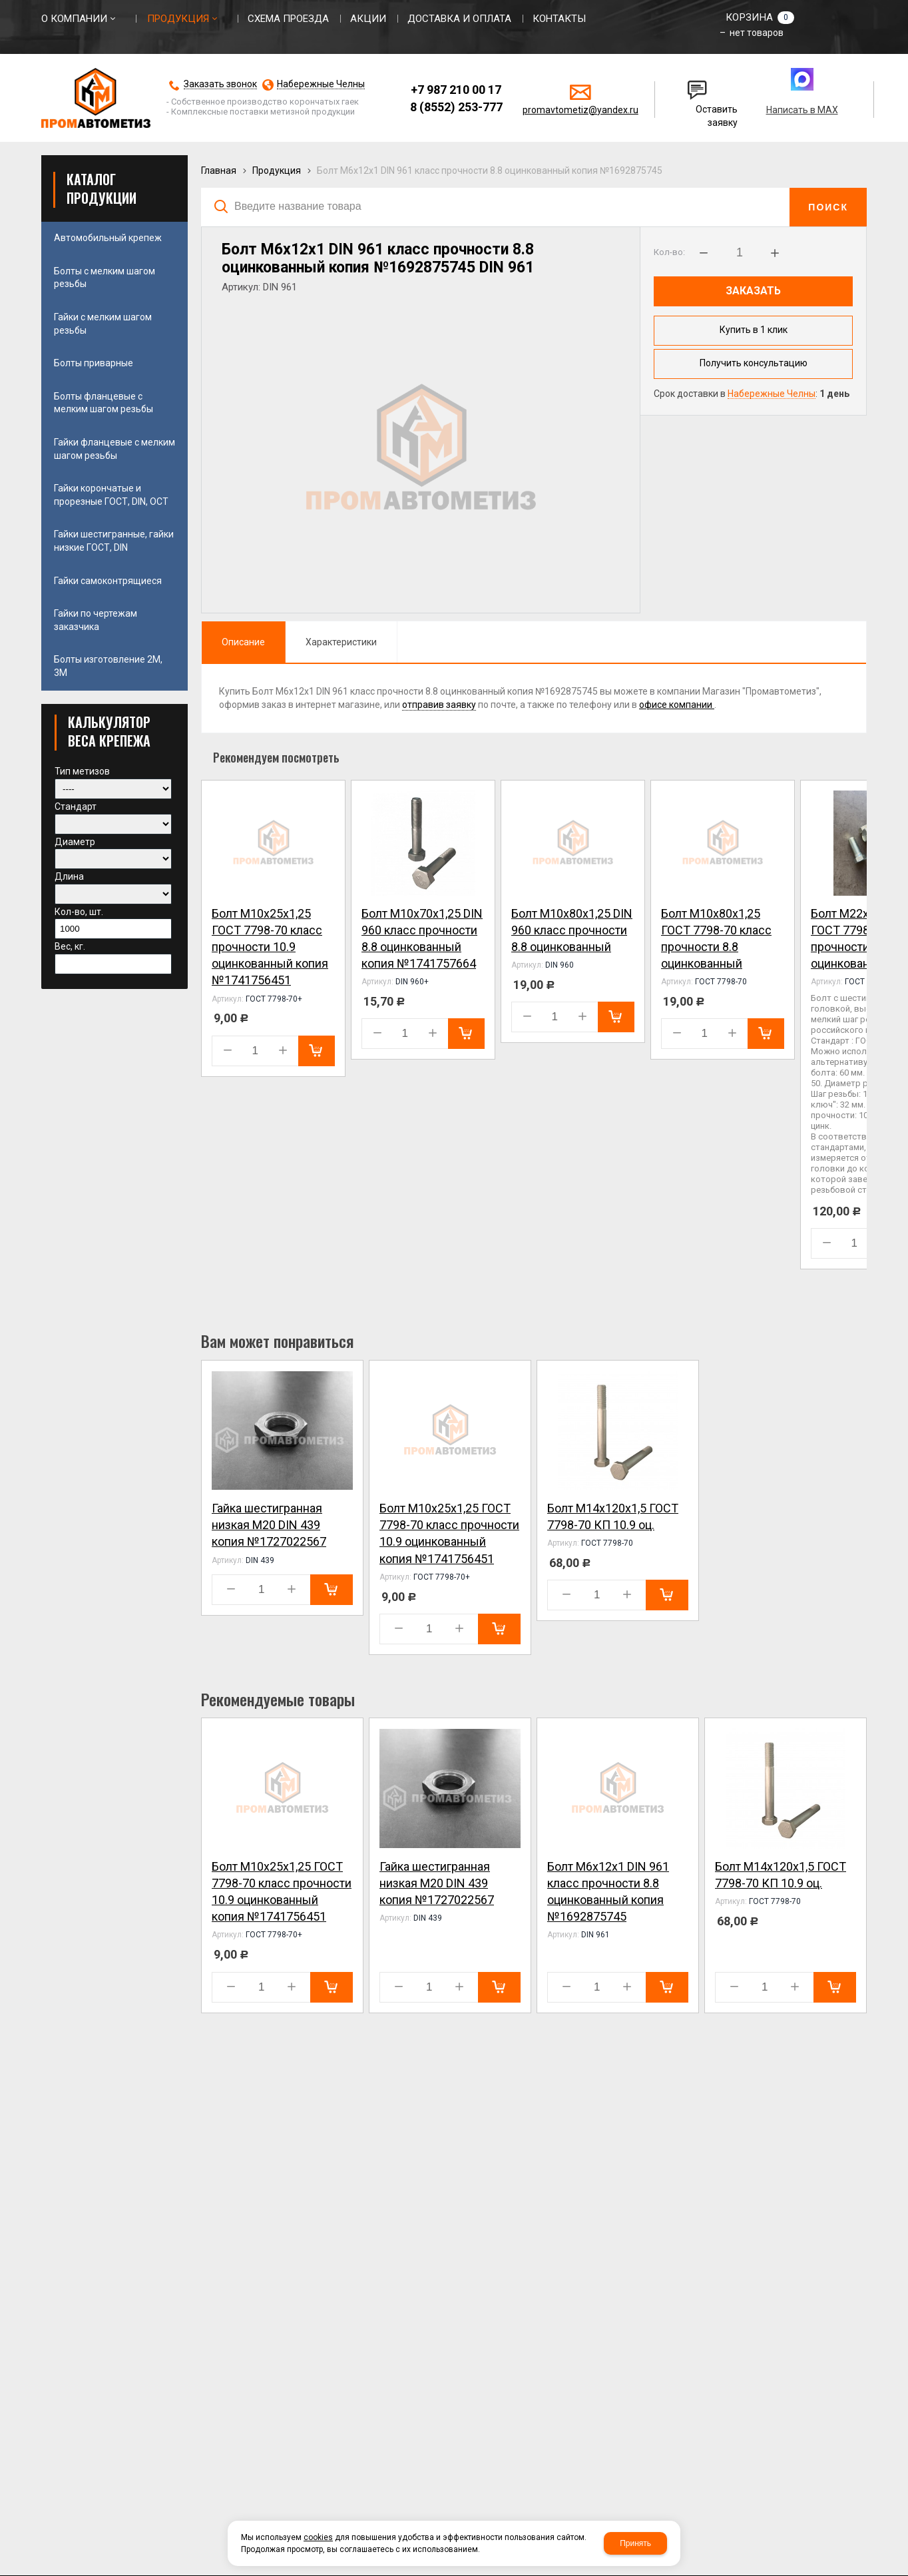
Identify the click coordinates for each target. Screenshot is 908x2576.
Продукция (276, 170)
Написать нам (698, 84)
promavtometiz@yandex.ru (580, 110)
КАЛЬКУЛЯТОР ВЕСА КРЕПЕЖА (109, 731)
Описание (243, 642)
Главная (218, 170)
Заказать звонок (220, 84)
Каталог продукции (101, 188)
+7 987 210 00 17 (456, 90)
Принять (635, 2543)
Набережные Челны (321, 84)
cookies (318, 2537)
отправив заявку (439, 704)
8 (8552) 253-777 (456, 107)
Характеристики (341, 642)
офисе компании (676, 704)
